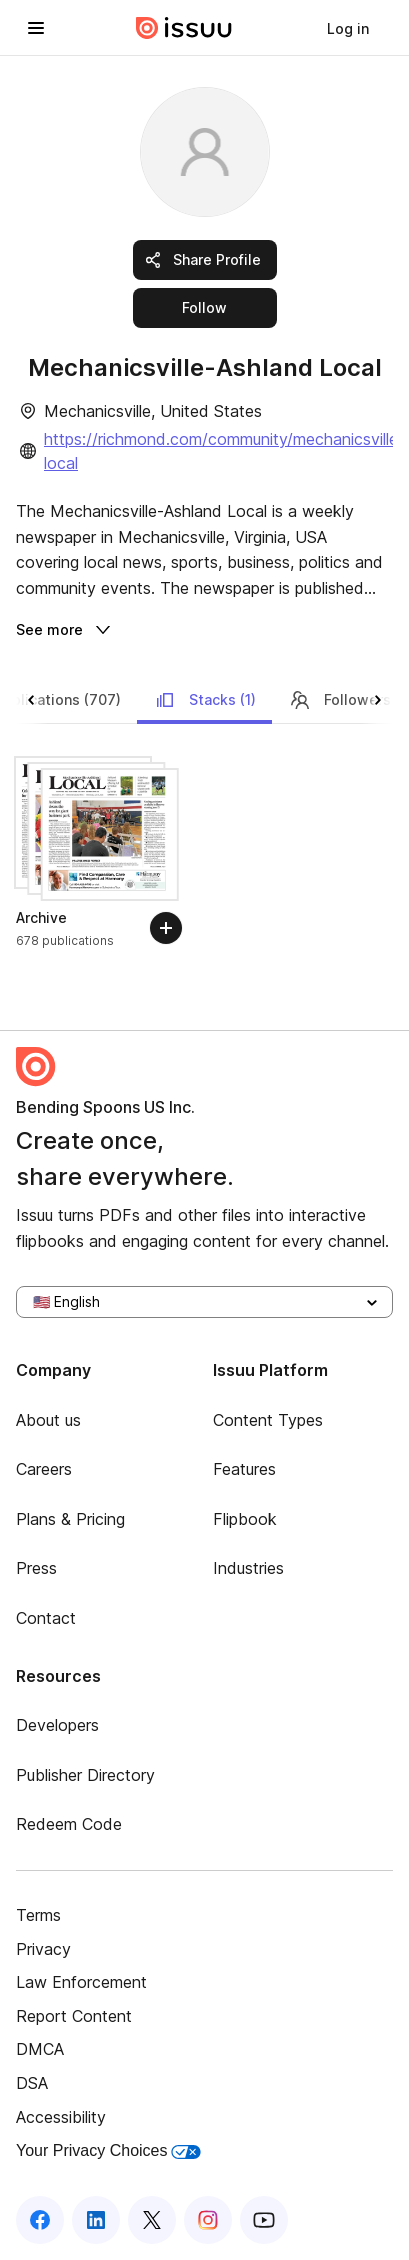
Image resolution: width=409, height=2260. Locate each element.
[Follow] (166, 928)
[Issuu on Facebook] (40, 2220)
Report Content (74, 2016)
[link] (348, 28)
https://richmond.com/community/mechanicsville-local (224, 451)
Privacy (43, 1949)
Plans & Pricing (70, 1519)
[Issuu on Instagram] (208, 2220)
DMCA (40, 2049)
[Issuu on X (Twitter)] (152, 2220)
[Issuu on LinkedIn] (96, 2220)
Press (36, 1568)
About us (48, 1420)
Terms (38, 1915)
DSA (32, 2083)
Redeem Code (69, 1824)
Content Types (268, 1420)
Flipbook (245, 1519)
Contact (46, 1618)
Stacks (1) (204, 700)
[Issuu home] (184, 28)
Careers (44, 1469)
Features (244, 1469)
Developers (57, 1725)
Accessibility (61, 2117)
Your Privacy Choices (108, 2150)
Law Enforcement (81, 1982)
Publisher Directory (85, 1775)
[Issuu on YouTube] (264, 2220)
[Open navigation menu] (36, 28)
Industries (248, 1568)
